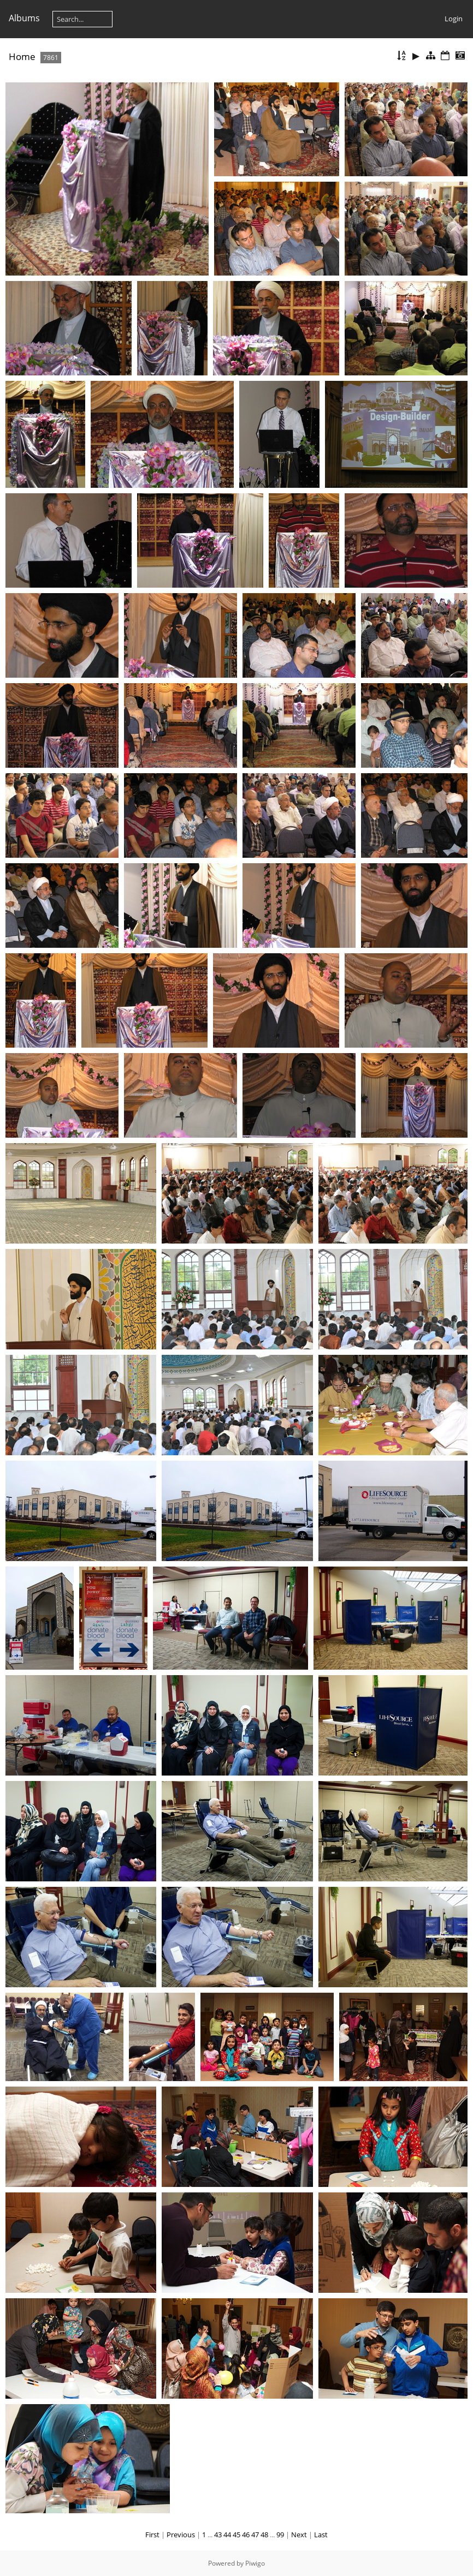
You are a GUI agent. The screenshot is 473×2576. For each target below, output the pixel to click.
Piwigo (255, 2563)
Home (22, 56)
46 (246, 2534)
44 (227, 2534)
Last (321, 2534)
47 (255, 2534)
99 (280, 2534)
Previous (181, 2534)
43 (218, 2534)
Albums (24, 18)
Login (454, 18)
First (152, 2534)
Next (299, 2534)
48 (264, 2534)
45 (236, 2534)
